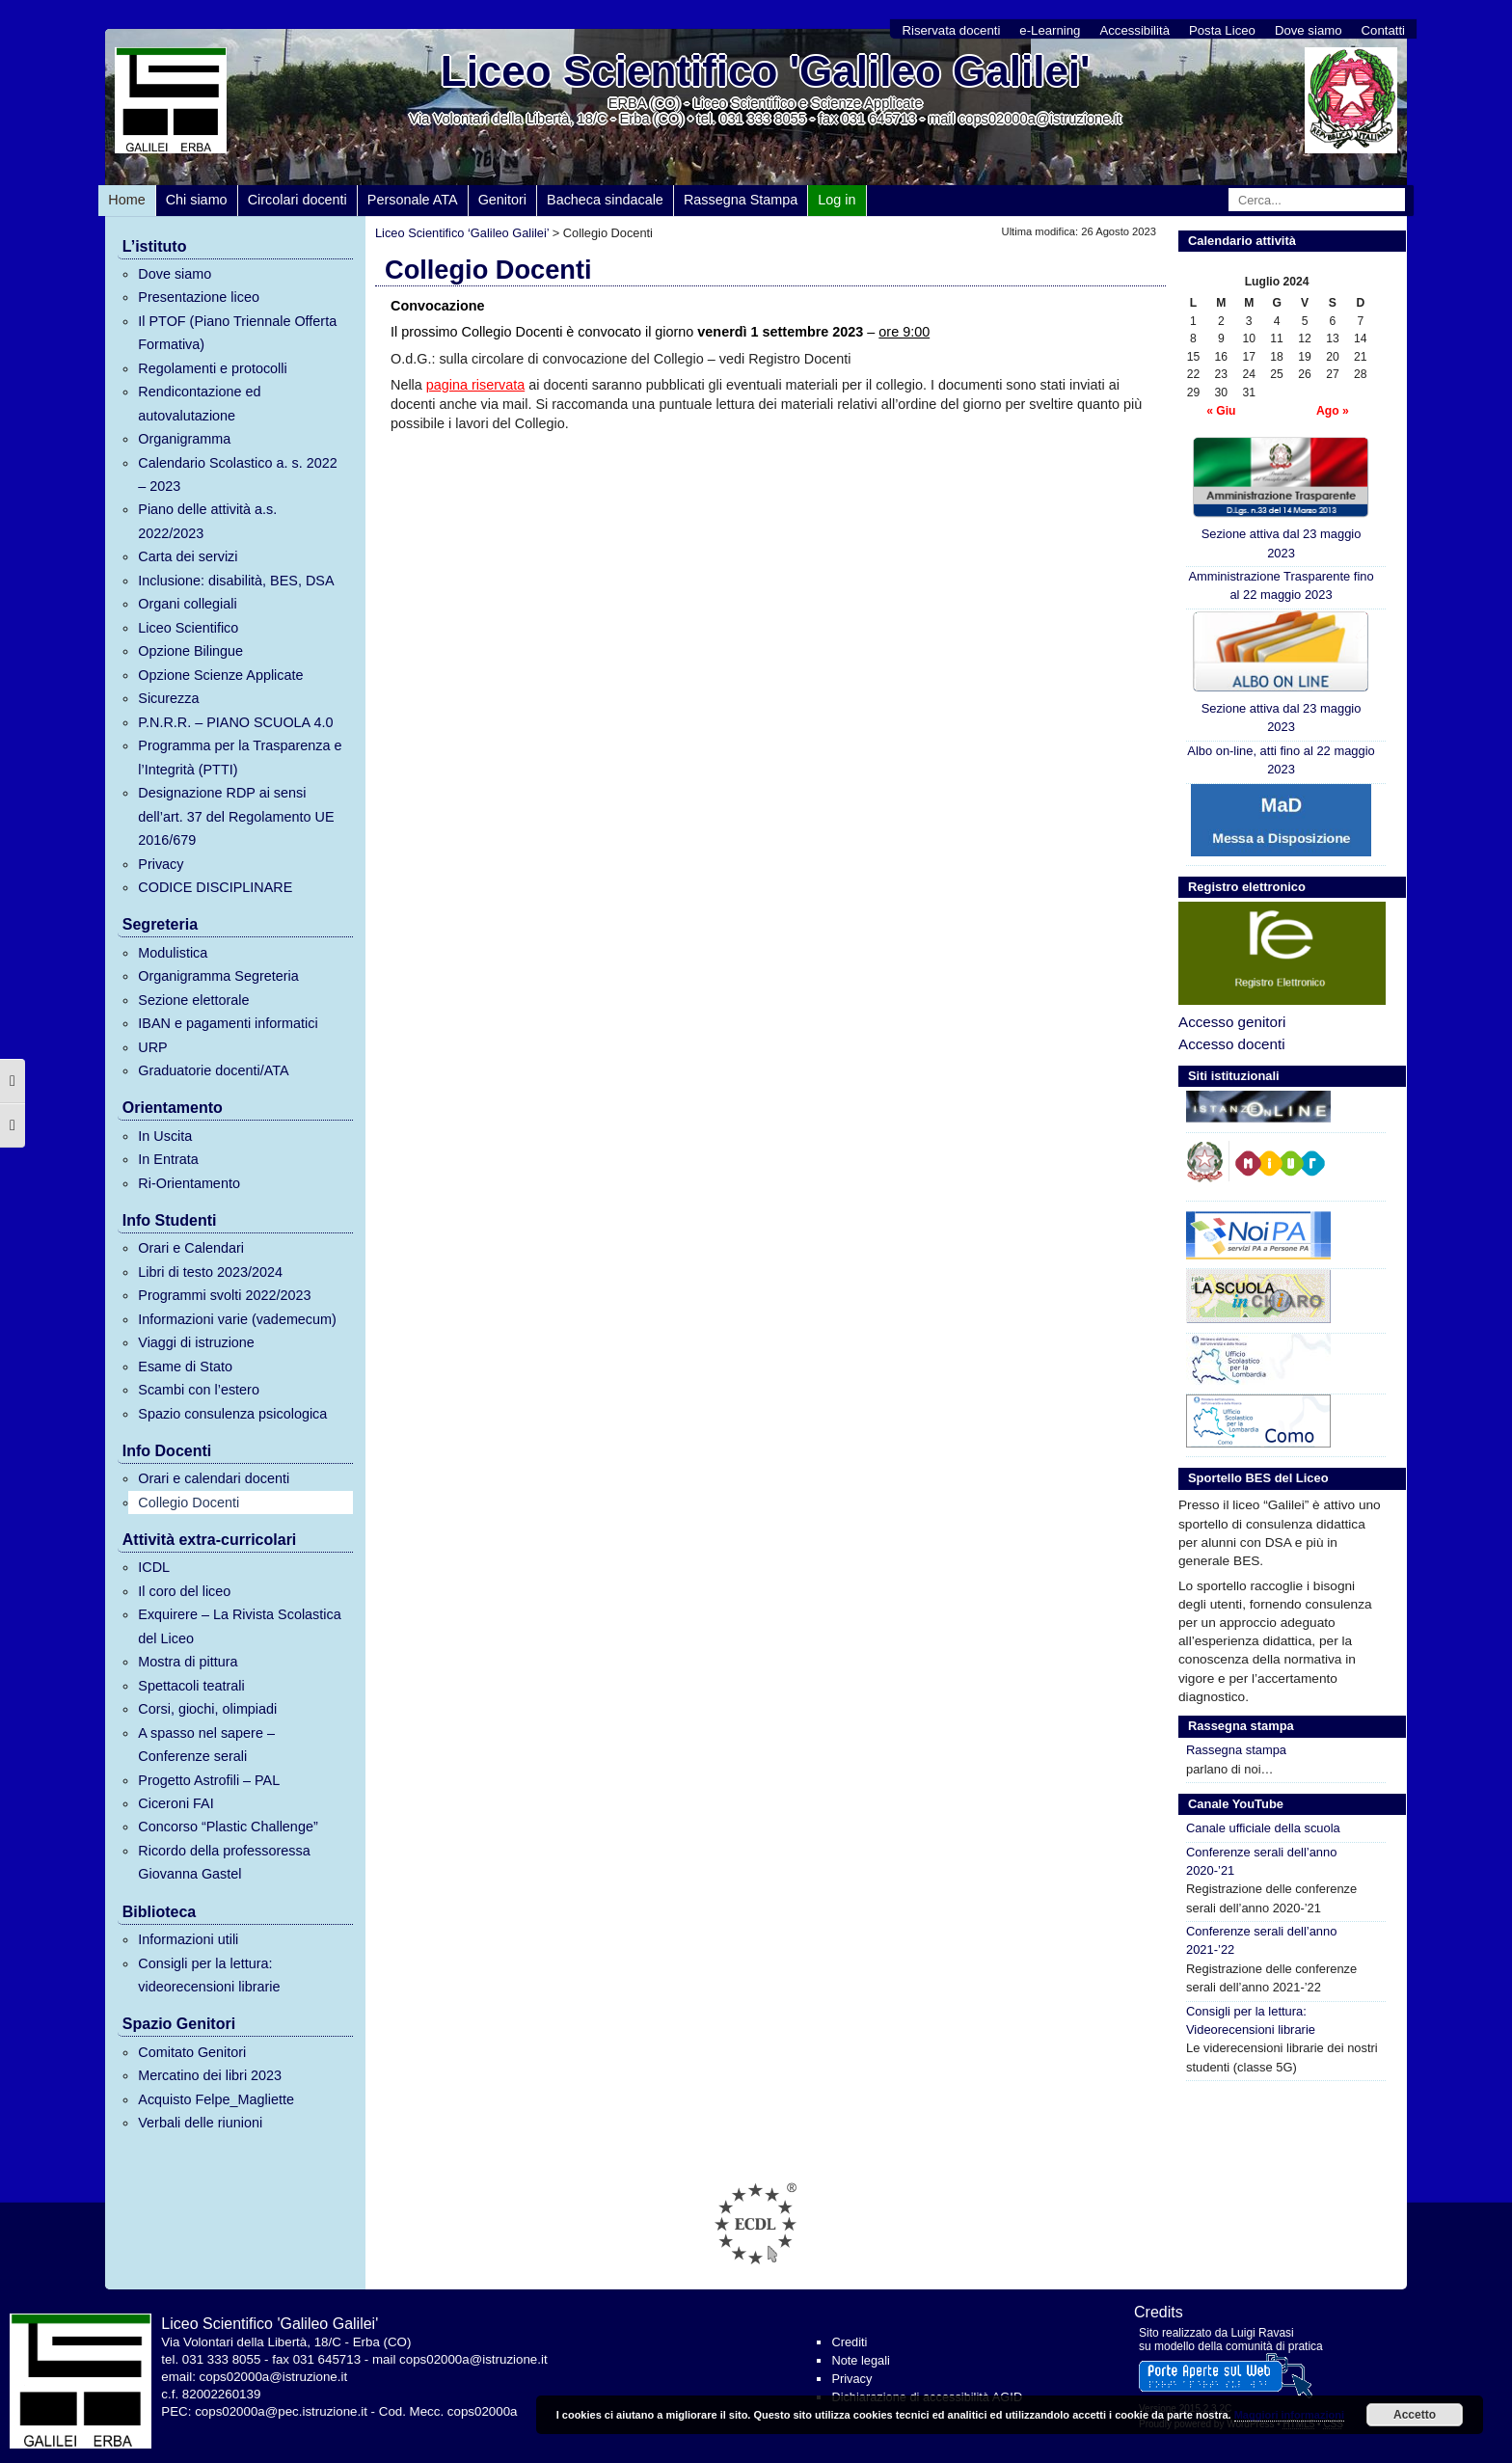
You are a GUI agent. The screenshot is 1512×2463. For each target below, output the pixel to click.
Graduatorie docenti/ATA (213, 1070)
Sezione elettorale (193, 1000)
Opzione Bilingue (190, 651)
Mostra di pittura (187, 1661)
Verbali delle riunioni (200, 2122)
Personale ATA (412, 199)
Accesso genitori (1231, 1022)
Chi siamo (197, 199)
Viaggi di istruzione (196, 1342)
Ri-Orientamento (189, 1183)
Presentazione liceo (198, 297)
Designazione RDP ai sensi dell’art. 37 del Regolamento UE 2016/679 (236, 816)
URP (152, 1047)
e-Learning (1049, 30)
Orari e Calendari (191, 1248)
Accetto (1414, 2415)
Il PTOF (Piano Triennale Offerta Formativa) (237, 332)
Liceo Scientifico (188, 628)
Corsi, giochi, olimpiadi (207, 1709)
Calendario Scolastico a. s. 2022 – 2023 (237, 474)
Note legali (860, 2360)
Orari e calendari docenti (213, 1478)
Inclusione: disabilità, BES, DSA (236, 580)
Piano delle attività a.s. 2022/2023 (207, 520)
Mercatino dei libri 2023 (210, 2075)
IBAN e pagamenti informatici (227, 1023)
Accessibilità (1134, 30)
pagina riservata (475, 384)
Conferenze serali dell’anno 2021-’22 (1261, 1940)
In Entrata (168, 1159)
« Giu (1220, 411)
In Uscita (165, 1136)
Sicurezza (168, 698)
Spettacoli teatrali (191, 1685)
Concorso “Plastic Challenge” (227, 1826)
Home (126, 199)
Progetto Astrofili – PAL (209, 1780)
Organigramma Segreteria (218, 976)
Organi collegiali (187, 603)
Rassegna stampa (1236, 1750)
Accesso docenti (1231, 1044)
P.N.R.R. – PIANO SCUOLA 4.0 (235, 722)
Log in (836, 199)
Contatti (1383, 30)
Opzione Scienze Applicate (220, 675)
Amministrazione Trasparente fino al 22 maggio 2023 (1280, 585)
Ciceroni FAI (175, 1803)
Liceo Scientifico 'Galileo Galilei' (766, 71)
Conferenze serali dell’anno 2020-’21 (1261, 1861)
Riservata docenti (951, 30)
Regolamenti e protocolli (212, 368)
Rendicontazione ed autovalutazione (199, 403)
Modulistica (172, 953)
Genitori (502, 199)
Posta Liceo (1222, 30)
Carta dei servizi (187, 556)
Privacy (160, 864)
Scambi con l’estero (198, 1389)
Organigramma (184, 439)
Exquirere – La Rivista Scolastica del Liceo (239, 1626)
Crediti (849, 2342)
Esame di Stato (185, 1366)
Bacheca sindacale (605, 199)
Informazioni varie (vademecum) (237, 1319)
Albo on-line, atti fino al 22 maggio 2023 (1280, 760)
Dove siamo (1308, 30)
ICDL (154, 1567)
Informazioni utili (188, 1939)
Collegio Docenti (188, 1502)
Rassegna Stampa (740, 199)
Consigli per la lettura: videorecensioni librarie (209, 1975)
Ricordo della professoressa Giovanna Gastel (224, 1862)
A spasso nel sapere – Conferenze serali (206, 1744)
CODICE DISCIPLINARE (215, 887)
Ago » (1332, 411)
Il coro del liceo (184, 1591)
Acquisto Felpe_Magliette (216, 2099)
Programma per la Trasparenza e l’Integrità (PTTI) (239, 757)
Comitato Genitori (192, 2052)
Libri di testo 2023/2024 (210, 1272)
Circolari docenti (297, 199)
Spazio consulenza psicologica (232, 1413)
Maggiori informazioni (1289, 2415)
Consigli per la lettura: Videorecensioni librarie (1250, 2020)
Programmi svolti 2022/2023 (224, 1295)
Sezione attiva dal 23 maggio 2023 (1281, 497)
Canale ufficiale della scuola (1263, 1828)
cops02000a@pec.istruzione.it (281, 2411)
